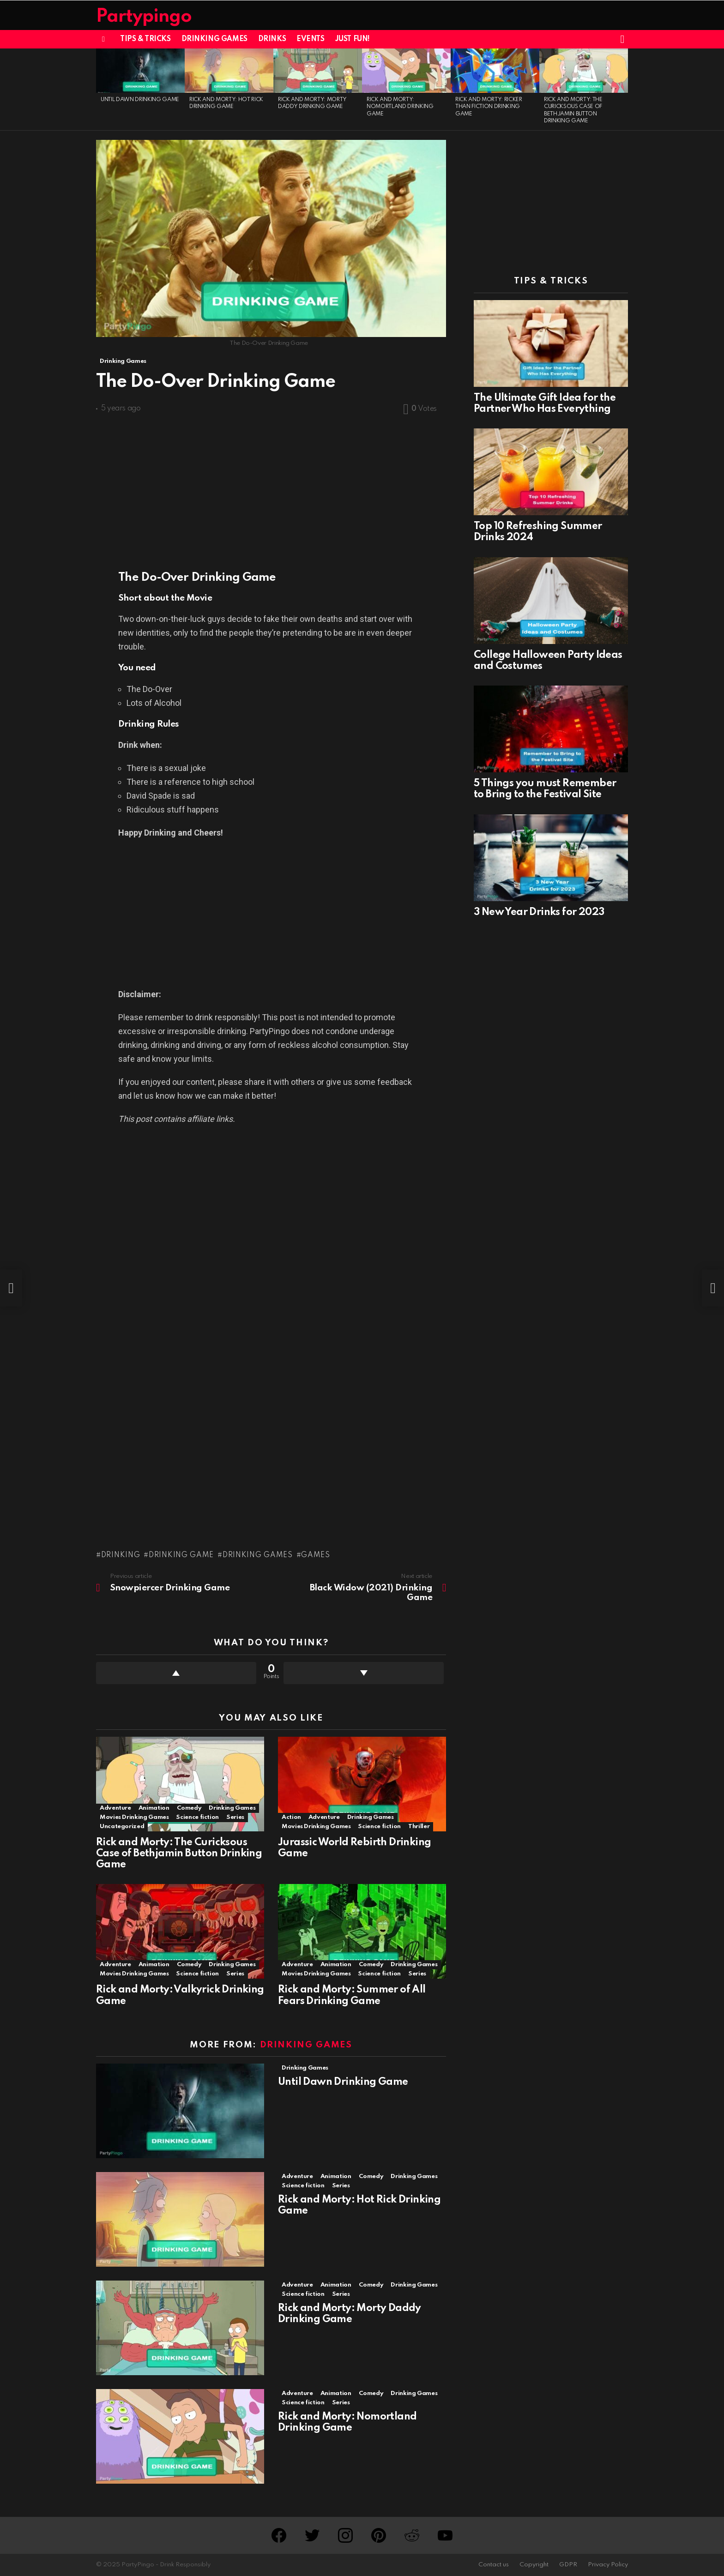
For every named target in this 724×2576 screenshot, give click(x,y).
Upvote (176, 1673)
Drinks (272, 39)
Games (315, 1555)
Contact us (493, 2565)
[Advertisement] (271, 488)
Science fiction (197, 1817)
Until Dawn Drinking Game (140, 99)
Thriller (418, 1827)
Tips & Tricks (145, 39)
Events (310, 39)
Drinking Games (214, 39)
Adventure (115, 1808)
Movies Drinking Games (134, 1817)
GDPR (568, 2565)
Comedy (189, 1808)
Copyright (534, 2565)
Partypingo (144, 17)
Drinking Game (181, 1555)
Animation (154, 1808)
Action (291, 1817)
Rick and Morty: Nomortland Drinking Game (400, 107)
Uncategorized (122, 1827)
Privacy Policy (608, 2565)
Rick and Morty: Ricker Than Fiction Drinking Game (488, 107)
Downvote (364, 1673)
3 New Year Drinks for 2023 (539, 912)
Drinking (120, 1555)
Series (235, 1817)
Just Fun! (352, 39)
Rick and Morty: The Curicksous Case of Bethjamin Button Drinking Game (179, 1853)
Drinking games (258, 1555)
